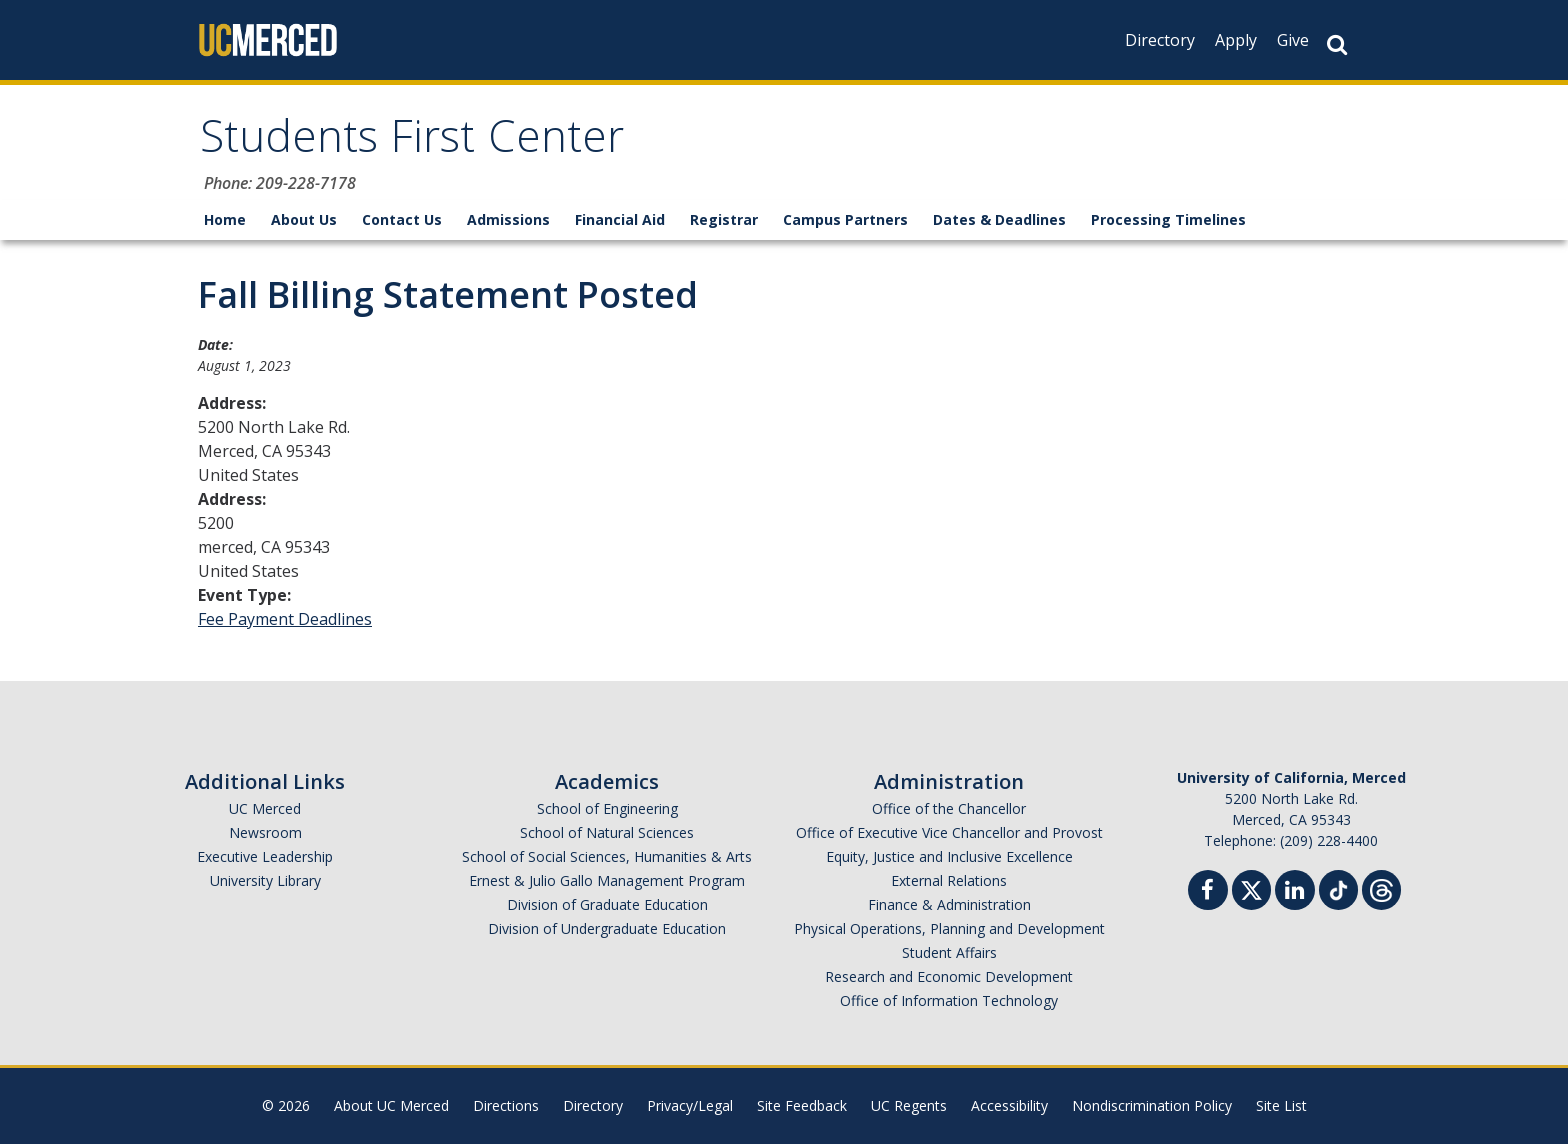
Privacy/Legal (690, 1107)
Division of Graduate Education (607, 906)
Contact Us (402, 221)
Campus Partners (845, 221)
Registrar (724, 221)
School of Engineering (607, 810)
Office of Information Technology (949, 1002)
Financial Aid (620, 221)
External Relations (949, 882)
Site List (1281, 1107)
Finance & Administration (949, 906)
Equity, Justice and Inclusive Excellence (949, 858)
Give (1293, 40)
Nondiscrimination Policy (1152, 1107)
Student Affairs (949, 954)
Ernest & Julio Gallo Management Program (607, 882)
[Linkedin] (1295, 894)
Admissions (508, 221)
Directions (506, 1107)
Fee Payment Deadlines (285, 621)
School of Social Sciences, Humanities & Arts (607, 858)
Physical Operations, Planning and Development (949, 930)
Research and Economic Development (949, 978)
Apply (1236, 40)
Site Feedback (802, 1107)
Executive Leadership (265, 858)
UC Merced (265, 810)
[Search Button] (1337, 44)
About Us (304, 221)
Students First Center (416, 143)
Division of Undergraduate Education (607, 930)
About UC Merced (391, 1107)
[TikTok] (1338, 889)
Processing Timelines (1168, 221)
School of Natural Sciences (607, 834)
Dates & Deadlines (999, 221)
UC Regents (909, 1107)
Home (225, 221)
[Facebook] (1208, 894)
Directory (1160, 40)
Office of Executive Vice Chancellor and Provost (949, 834)
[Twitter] (1251, 889)
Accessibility (1009, 1107)
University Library (265, 882)
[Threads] (1381, 889)
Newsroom (265, 834)
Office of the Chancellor (949, 810)
